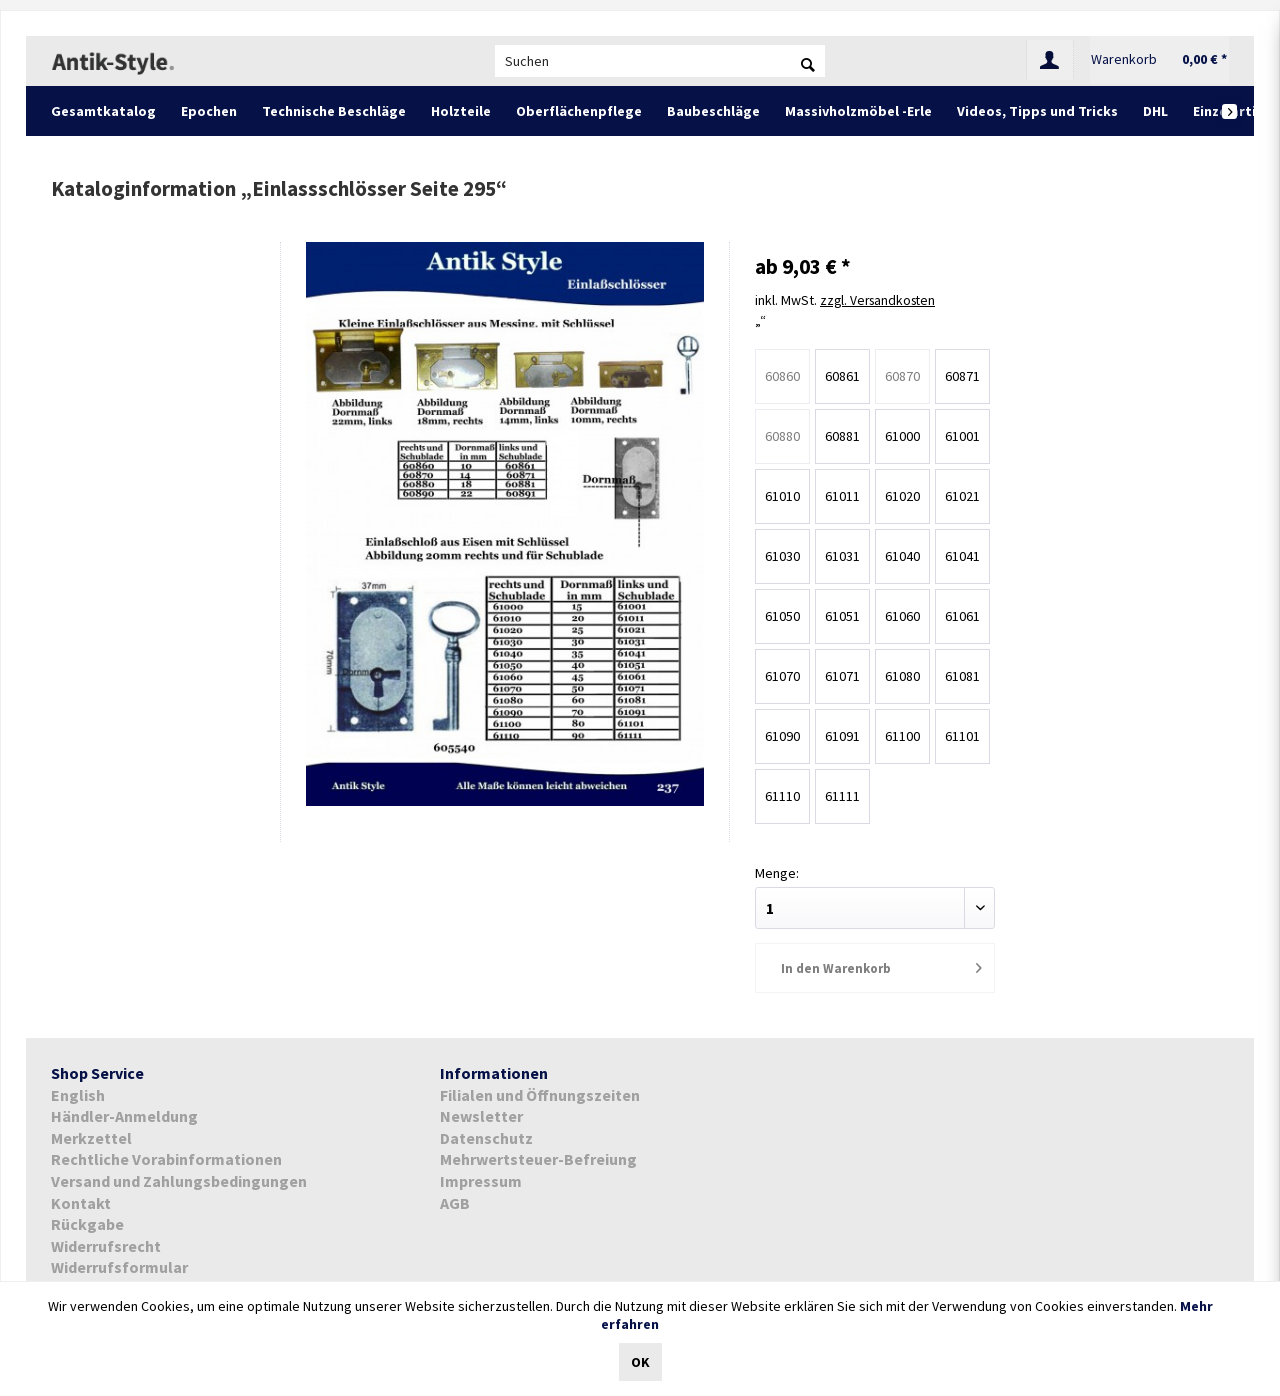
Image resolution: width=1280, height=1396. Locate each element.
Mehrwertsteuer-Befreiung (538, 1158)
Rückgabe (87, 1223)
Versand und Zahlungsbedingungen (179, 1180)
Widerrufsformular (119, 1266)
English (78, 1093)
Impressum (481, 1180)
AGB (455, 1201)
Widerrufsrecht (106, 1245)
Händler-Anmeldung (124, 1115)
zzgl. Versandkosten (881, 300)
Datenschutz (486, 1137)
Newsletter (481, 1115)
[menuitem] (660, 61)
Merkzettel (91, 1137)
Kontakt (81, 1201)
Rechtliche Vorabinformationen (166, 1158)
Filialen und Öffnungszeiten (540, 1093)
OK (640, 1362)
